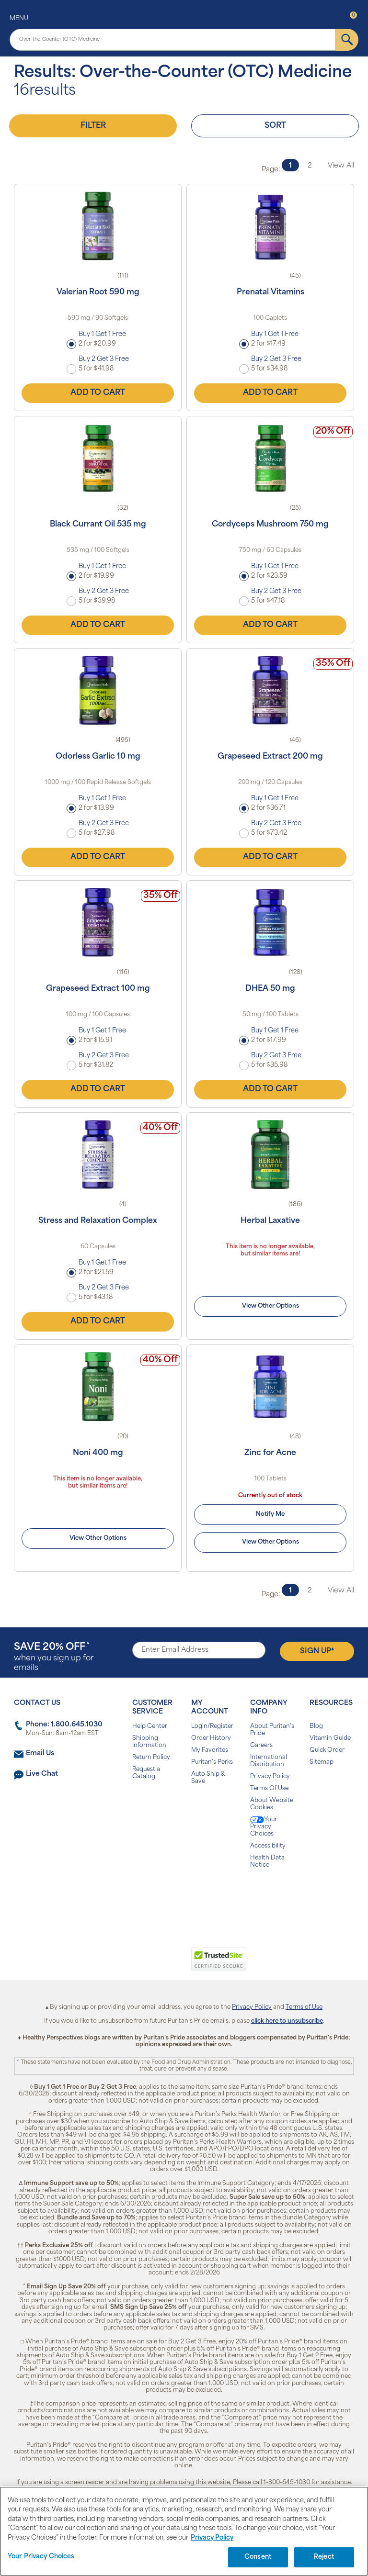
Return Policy (151, 1757)
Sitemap (322, 1762)
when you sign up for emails (54, 1657)
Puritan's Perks (212, 1762)
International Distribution (268, 1761)
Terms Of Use (269, 1789)
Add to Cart (97, 393)
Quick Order (327, 1750)
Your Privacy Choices (263, 1826)
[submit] (347, 40)
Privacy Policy (270, 1777)
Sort (275, 126)
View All (341, 165)
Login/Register (212, 1726)
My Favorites (209, 1750)
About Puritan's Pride (272, 1730)
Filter (93, 126)
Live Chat (42, 1774)
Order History (211, 1738)
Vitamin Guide (330, 1738)
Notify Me (270, 1514)
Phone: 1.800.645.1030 (64, 1724)
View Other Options (270, 1306)
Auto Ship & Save (208, 1777)
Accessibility (268, 1846)
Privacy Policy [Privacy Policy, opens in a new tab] (212, 2538)
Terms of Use (304, 2007)
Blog (316, 1726)
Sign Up (317, 1650)
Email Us (40, 1753)
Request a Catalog (146, 1773)
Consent (258, 2557)
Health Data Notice (267, 1861)
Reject (324, 2557)
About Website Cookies (271, 1804)
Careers (261, 1745)
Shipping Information (149, 1742)
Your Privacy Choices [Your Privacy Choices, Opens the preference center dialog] (41, 2557)
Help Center (149, 1726)
